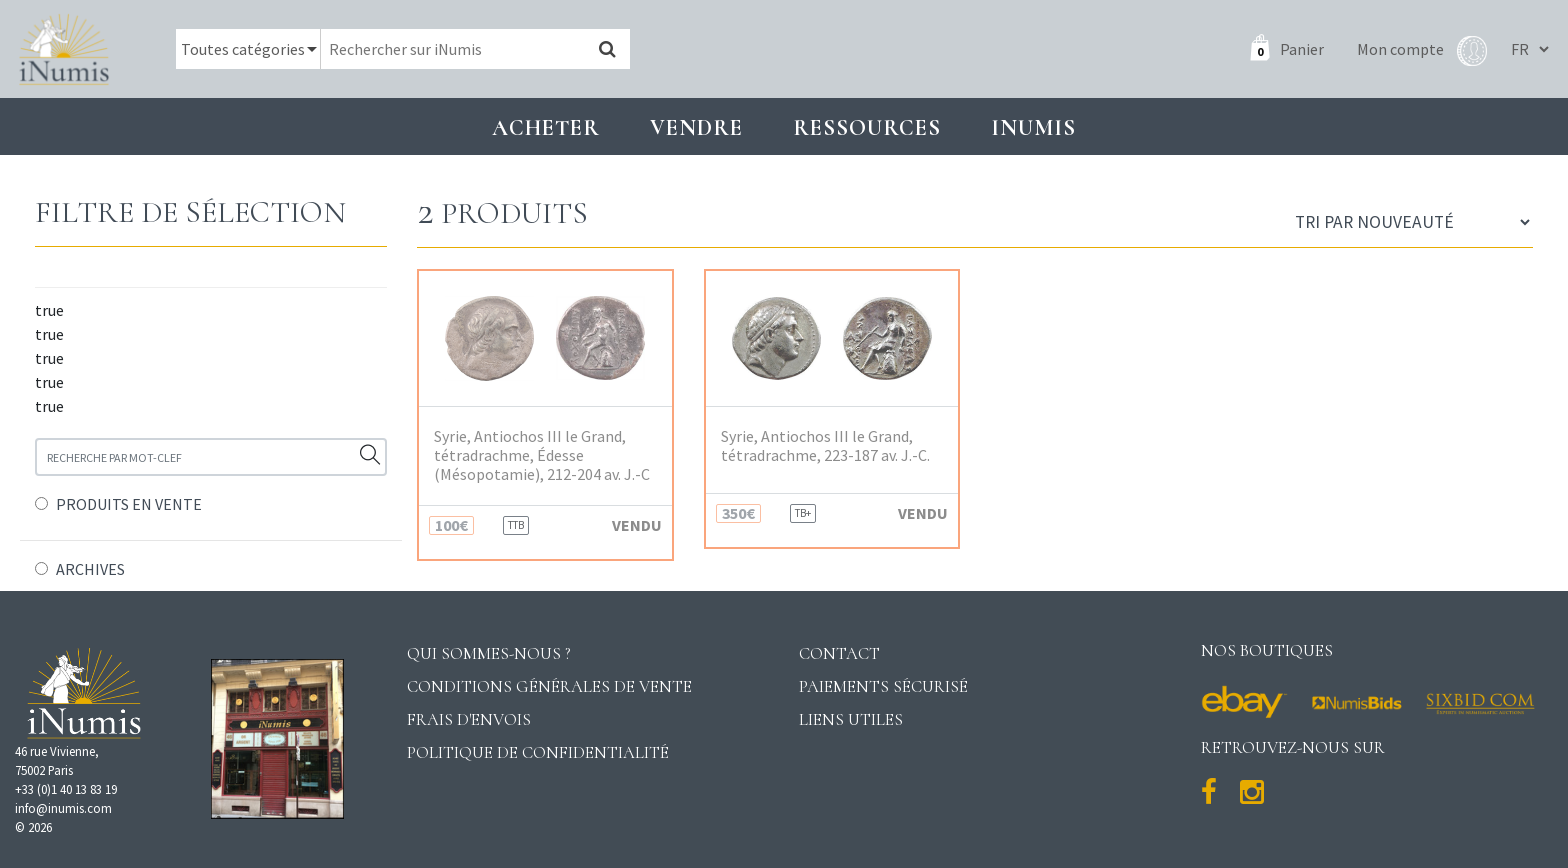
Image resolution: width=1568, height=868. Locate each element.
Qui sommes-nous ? (489, 653)
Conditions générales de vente (549, 686)
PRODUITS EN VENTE (129, 504)
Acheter (546, 127)
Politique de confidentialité (538, 752)
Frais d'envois (469, 719)
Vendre (696, 127)
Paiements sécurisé (883, 686)
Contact (839, 653)
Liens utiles (851, 719)
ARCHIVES (90, 569)
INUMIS (1033, 127)
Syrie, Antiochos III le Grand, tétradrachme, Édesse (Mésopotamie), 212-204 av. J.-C (542, 455)
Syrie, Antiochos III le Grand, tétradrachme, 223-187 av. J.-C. (825, 446)
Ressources (867, 127)
